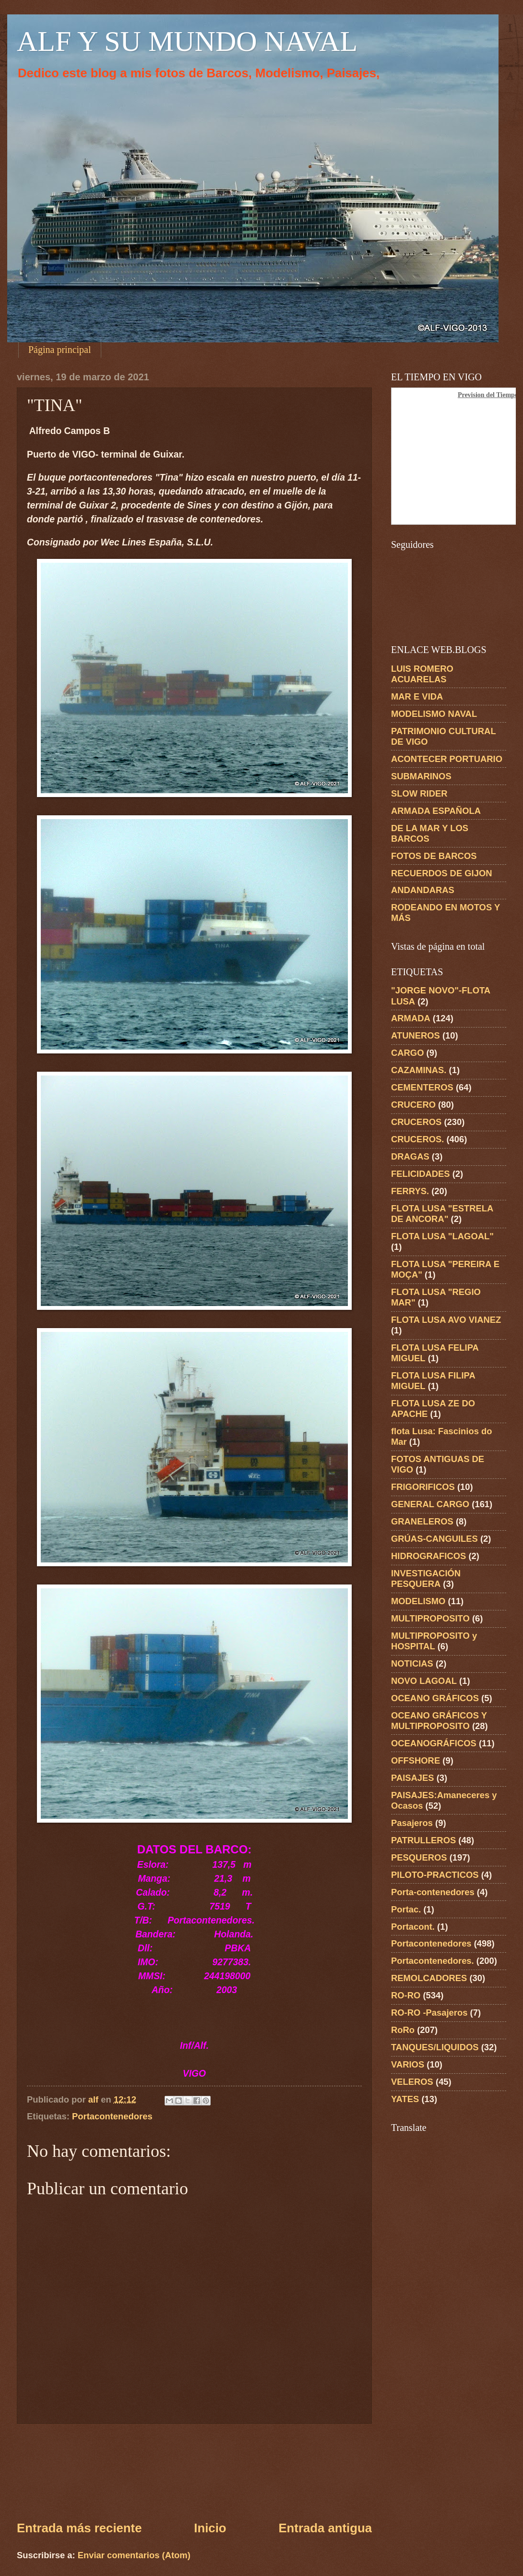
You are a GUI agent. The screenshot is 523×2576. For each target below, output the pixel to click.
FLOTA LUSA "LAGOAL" (442, 1236)
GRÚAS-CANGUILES (434, 1539)
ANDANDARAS (422, 890)
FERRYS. (410, 1191)
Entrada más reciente (79, 2528)
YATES (405, 2099)
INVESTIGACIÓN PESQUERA (426, 1578)
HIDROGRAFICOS (428, 1556)
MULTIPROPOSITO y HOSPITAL (434, 1641)
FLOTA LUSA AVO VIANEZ (446, 1320)
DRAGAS (410, 1156)
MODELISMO (418, 1601)
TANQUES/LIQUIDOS (435, 2047)
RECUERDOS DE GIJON (441, 873)
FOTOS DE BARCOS (433, 856)
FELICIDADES (420, 1174)
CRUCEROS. (417, 1139)
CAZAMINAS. (418, 1070)
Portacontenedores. (432, 1961)
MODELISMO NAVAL (434, 714)
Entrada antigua (325, 2528)
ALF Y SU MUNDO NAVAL (187, 41)
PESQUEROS (419, 1857)
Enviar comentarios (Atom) (134, 2555)
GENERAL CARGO (430, 1504)
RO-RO (405, 1995)
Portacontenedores (112, 2116)
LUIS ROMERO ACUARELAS (422, 674)
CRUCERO (413, 1105)
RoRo (403, 2030)
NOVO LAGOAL (424, 1681)
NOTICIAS (412, 1663)
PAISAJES (412, 1778)
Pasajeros (412, 1823)
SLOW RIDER (419, 793)
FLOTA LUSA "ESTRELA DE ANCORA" (442, 1213)
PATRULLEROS (423, 1840)
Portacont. (413, 1927)
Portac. (406, 1909)
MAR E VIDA (417, 696)
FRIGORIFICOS (423, 1487)
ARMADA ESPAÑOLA (436, 811)
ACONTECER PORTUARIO (446, 759)
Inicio (210, 2528)
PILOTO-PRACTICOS (435, 1875)
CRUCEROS (416, 1122)
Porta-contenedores (433, 1892)
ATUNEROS (415, 1035)
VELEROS (412, 2082)
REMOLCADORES (429, 1978)
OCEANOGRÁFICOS (433, 1743)
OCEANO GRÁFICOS (435, 1698)
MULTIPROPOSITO (430, 1618)
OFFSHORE (415, 1760)
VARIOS (407, 2064)
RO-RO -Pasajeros (429, 2013)
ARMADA (410, 1018)
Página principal (59, 349)
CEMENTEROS (422, 1087)
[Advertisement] (194, 2472)
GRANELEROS (422, 1521)
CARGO (407, 1053)
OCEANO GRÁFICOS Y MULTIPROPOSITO (439, 1720)
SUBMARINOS (421, 776)
